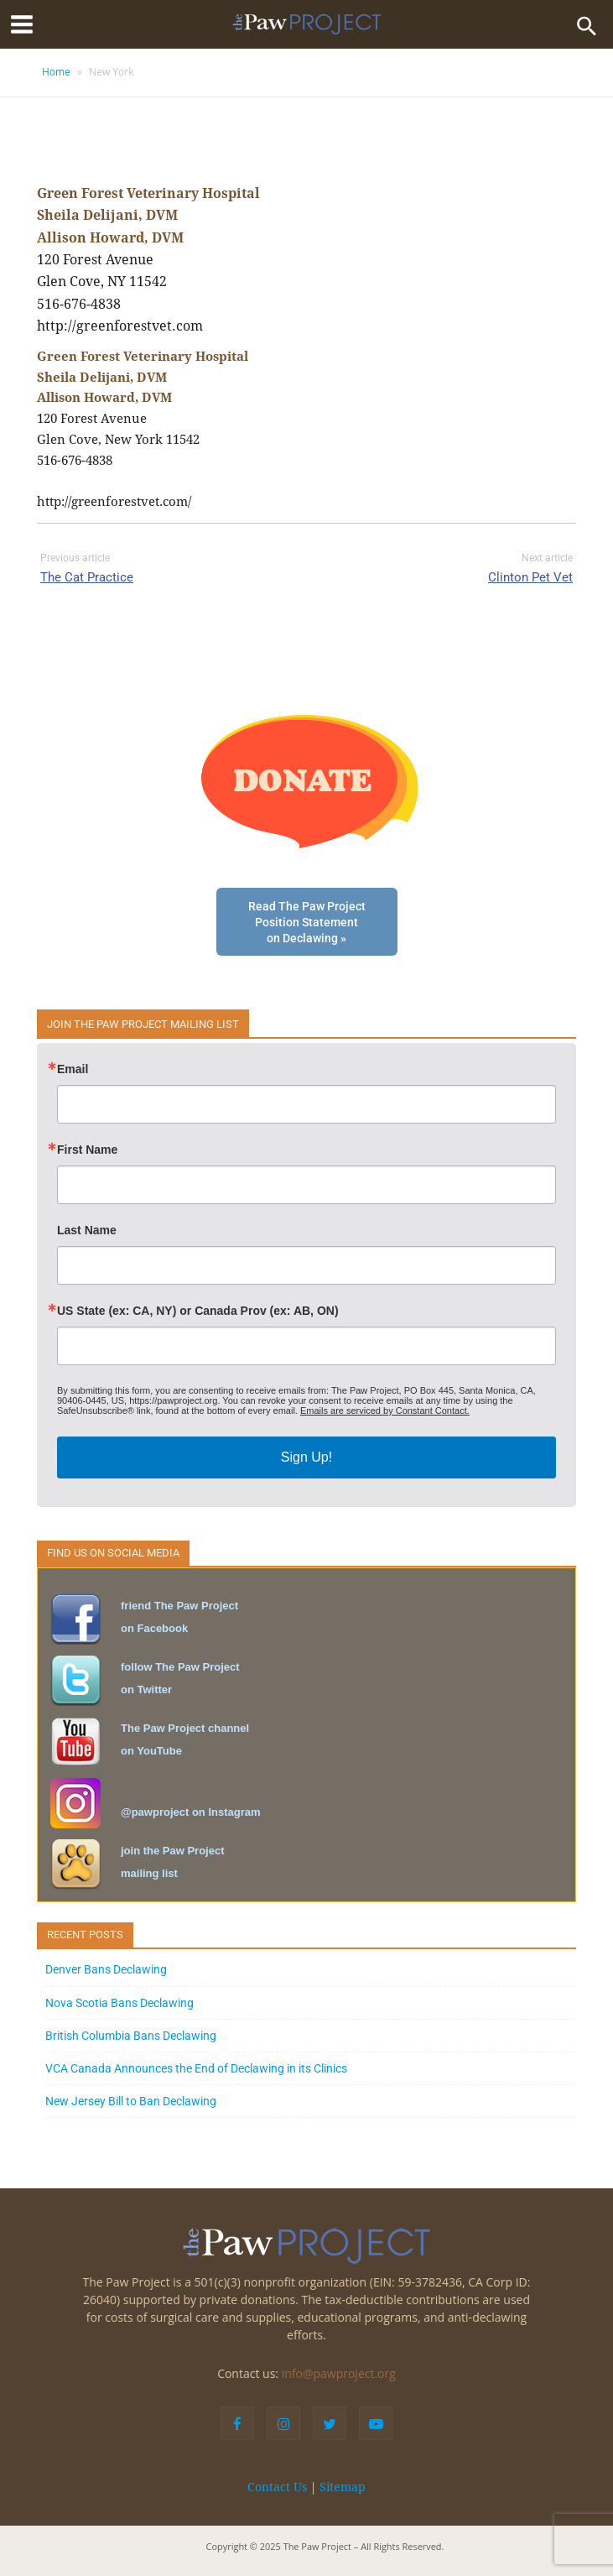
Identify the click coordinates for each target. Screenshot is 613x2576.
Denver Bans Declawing (106, 1969)
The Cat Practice (86, 577)
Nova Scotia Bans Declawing (119, 2003)
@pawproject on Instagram (191, 1812)
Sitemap (342, 2487)
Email (72, 1069)
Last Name (87, 1230)
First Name (87, 1149)
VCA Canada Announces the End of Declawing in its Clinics (196, 2068)
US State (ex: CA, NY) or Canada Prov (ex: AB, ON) (198, 1311)
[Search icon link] (587, 24)
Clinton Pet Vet (530, 577)
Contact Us (277, 2487)
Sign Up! (306, 1457)
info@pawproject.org (339, 2373)
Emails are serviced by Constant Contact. (385, 1410)
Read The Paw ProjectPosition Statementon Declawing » (307, 923)
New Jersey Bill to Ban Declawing (130, 2101)
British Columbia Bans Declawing (130, 2035)
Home (56, 72)
